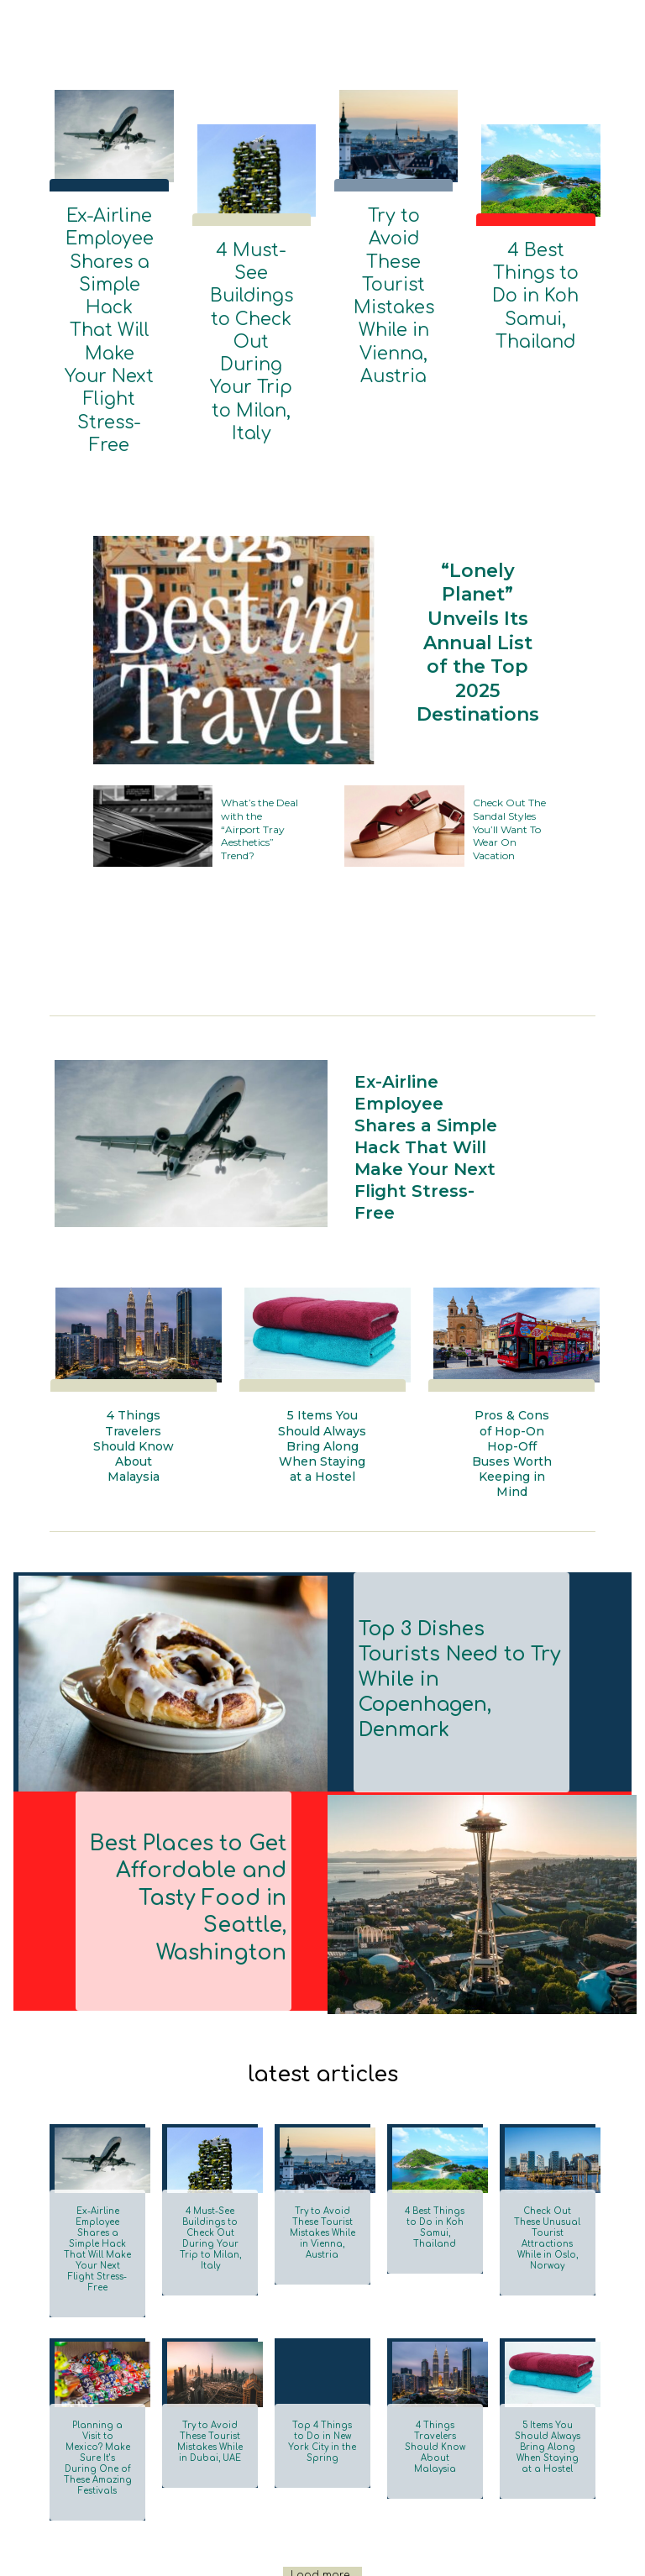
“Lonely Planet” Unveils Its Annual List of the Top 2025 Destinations (473, 510)
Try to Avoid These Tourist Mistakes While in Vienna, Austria (394, 240)
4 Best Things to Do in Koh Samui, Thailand (535, 267)
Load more (320, 2407)
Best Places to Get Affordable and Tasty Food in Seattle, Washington (189, 1776)
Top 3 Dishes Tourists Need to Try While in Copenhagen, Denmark (458, 1558)
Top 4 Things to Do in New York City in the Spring (322, 2288)
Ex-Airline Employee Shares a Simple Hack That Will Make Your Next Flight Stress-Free (109, 261)
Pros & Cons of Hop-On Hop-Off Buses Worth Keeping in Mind (511, 1341)
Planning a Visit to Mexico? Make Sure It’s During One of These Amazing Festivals (98, 2298)
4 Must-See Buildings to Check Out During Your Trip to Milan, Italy (251, 281)
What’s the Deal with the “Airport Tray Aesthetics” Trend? (258, 692)
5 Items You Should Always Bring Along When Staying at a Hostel (322, 1347)
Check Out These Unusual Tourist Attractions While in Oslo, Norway (547, 2103)
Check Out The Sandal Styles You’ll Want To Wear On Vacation (506, 693)
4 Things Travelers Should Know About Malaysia (133, 1341)
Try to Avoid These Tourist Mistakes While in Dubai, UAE (210, 2288)
